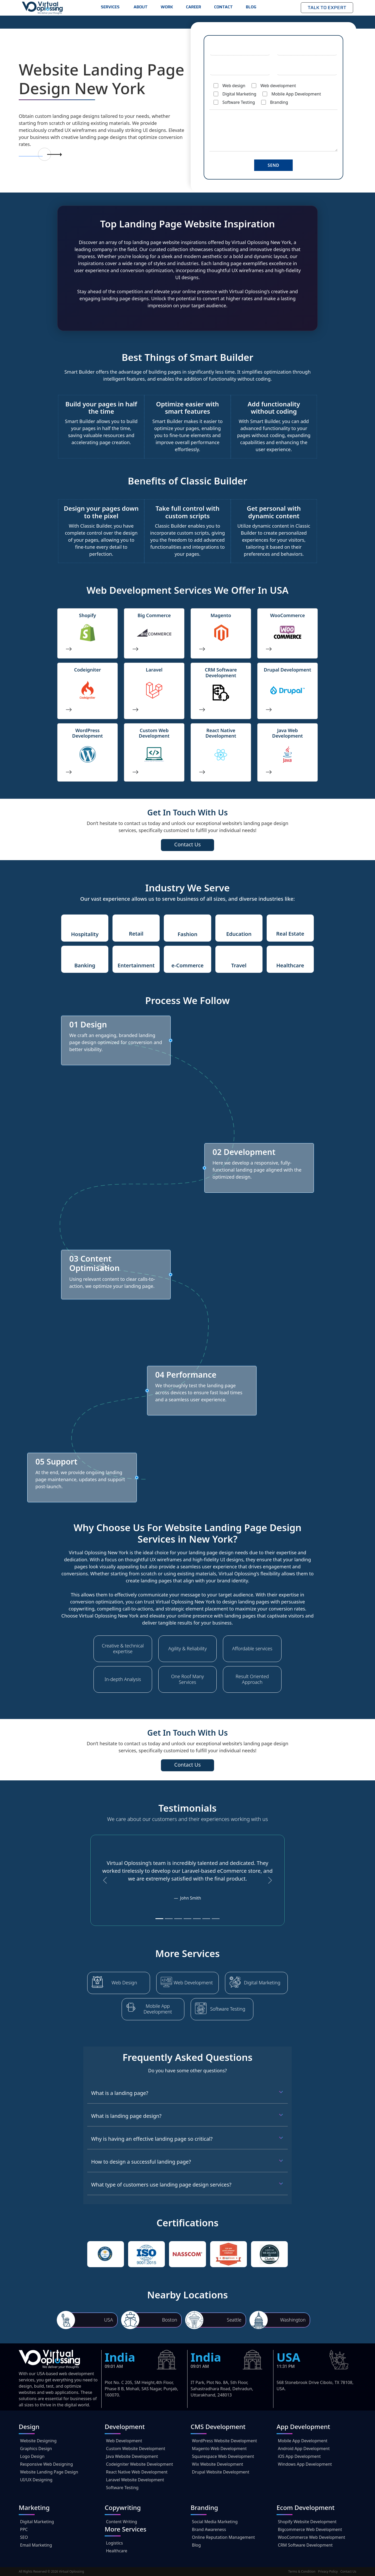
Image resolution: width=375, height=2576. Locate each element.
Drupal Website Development (220, 2472)
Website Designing (38, 2441)
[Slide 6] (206, 1919)
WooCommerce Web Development (311, 2537)
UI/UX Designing (36, 2480)
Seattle (234, 2320)
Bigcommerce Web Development (310, 2529)
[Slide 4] (187, 1919)
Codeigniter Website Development (139, 2464)
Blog (251, 7)
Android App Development (304, 2448)
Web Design (124, 1983)
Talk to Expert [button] (327, 7)
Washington (293, 2320)
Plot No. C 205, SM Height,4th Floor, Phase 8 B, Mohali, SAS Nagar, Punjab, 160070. (141, 2389)
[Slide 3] (178, 1919)
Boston (169, 2320)
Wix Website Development (217, 2464)
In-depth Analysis (122, 1679)
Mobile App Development (157, 2009)
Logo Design (32, 2456)
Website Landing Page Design (49, 2472)
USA (108, 2320)
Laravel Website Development (135, 2480)
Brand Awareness (209, 2529)
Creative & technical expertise (123, 1648)
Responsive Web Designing (46, 2464)
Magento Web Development (219, 2448)
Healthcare (116, 2551)
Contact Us (348, 2571)
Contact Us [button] (187, 844)
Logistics (114, 2543)
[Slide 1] (159, 1919)
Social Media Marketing (215, 2521)
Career (193, 7)
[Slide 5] (197, 1919)
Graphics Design (36, 2448)
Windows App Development (305, 2464)
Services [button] (111, 7)
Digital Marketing (262, 1983)
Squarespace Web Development (223, 2456)
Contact (223, 7)
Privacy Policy (328, 2571)
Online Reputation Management (223, 2537)
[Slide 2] (169, 1919)
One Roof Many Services (187, 1679)
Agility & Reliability (187, 1649)
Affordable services (252, 1649)
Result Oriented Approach (252, 1679)
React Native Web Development (136, 2472)
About (141, 7)
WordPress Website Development (224, 2441)
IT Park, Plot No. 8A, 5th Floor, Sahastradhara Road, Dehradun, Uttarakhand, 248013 (222, 2389)
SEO (24, 2537)
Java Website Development (132, 2456)
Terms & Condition (301, 2571)
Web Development (193, 1983)
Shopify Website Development (307, 2521)
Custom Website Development (135, 2448)
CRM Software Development (305, 2545)
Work (167, 7)
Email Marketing (36, 2545)
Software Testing (227, 2009)
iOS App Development (299, 2456)
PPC (24, 2529)
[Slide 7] (216, 1919)
